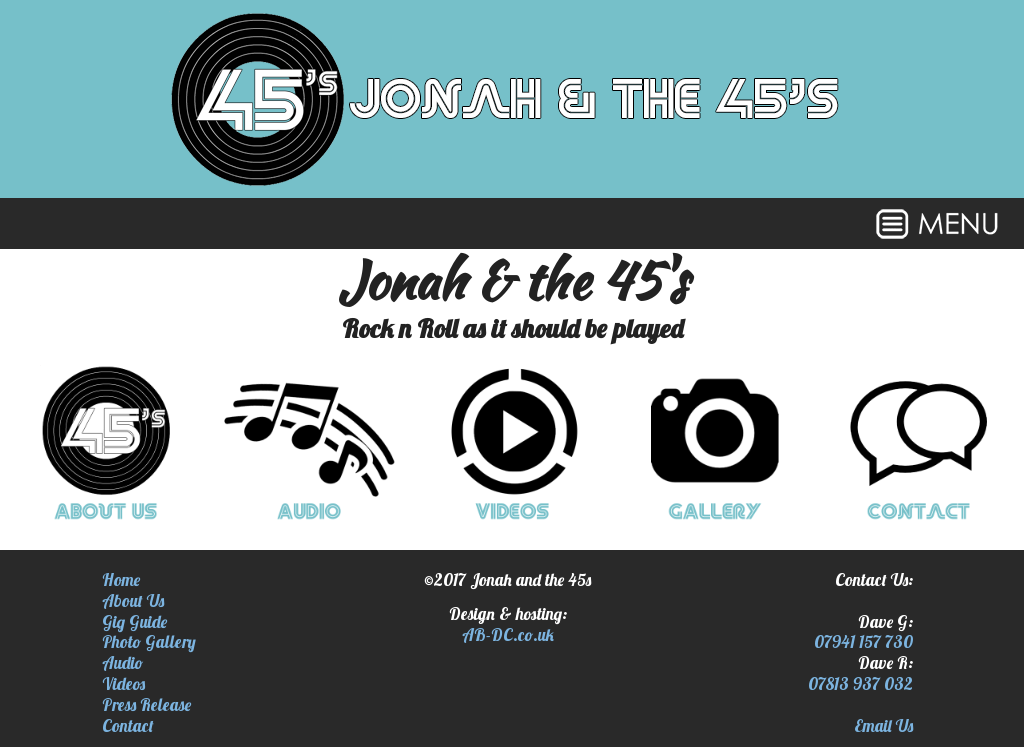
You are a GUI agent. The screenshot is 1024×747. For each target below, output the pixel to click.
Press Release (146, 704)
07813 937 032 (860, 683)
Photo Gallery (149, 641)
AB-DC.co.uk (508, 634)
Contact (128, 725)
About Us (133, 600)
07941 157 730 (863, 641)
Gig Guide (134, 621)
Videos (123, 683)
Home (121, 579)
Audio (122, 662)
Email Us (883, 725)
